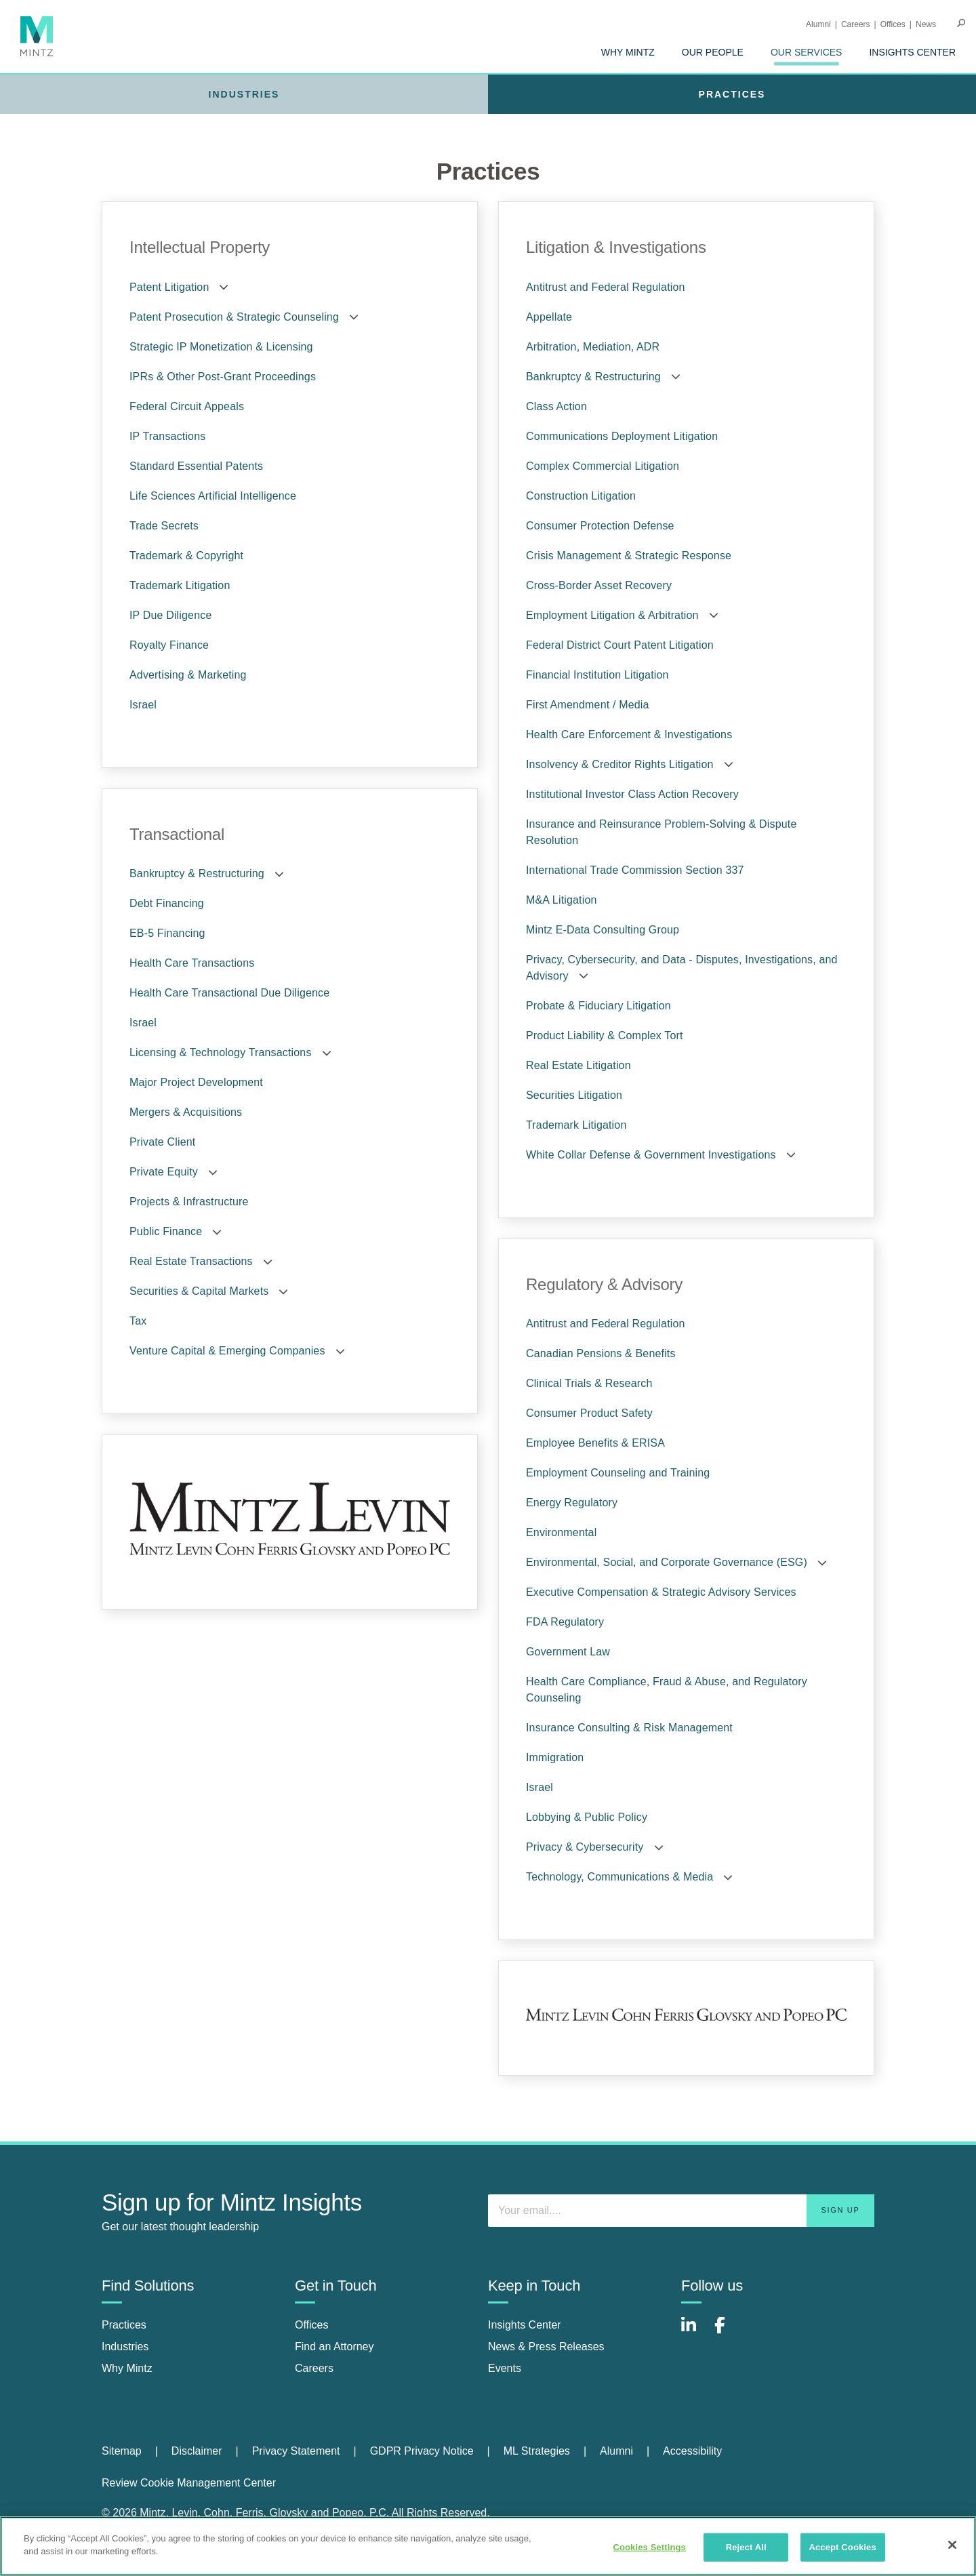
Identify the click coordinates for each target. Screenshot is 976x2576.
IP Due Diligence (170, 615)
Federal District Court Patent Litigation (620, 645)
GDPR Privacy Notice (422, 2451)
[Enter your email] (681, 2210)
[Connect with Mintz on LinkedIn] (694, 2332)
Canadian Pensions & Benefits (601, 1353)
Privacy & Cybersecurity (585, 1847)
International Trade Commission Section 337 (635, 870)
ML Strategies (537, 2451)
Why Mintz (628, 52)
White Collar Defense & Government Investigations (651, 1155)
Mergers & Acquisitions (185, 1112)
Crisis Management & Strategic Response (628, 555)
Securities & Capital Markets (198, 1291)
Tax (137, 1321)
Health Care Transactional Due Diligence (229, 993)
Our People (713, 52)
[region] (488, 2546)
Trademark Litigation (179, 585)
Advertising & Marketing (188, 675)
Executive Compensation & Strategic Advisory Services (661, 1592)
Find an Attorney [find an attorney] (334, 2346)
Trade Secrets (164, 525)
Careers (855, 24)
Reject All (746, 2547)
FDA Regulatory (565, 1622)
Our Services (806, 52)
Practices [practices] (124, 2325)
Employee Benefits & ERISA (595, 1443)
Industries (244, 94)
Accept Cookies (842, 2547)
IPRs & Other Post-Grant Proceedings (222, 376)
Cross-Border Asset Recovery (599, 585)
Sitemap (122, 2451)
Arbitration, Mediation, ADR (592, 347)
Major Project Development (196, 1082)
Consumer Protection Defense (600, 525)
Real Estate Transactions (191, 1261)
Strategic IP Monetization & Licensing (221, 347)
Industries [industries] (125, 2346)
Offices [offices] (312, 2325)
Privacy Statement (296, 2451)
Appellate (549, 317)
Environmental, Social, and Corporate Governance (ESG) (666, 1562)
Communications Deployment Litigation (622, 436)
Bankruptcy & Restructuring (196, 873)
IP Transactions (167, 436)
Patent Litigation (169, 287)
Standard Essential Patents (196, 466)
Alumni (818, 24)
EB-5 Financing (167, 933)
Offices (893, 24)
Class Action (556, 406)
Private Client (162, 1142)
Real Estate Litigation (578, 1065)
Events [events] (504, 2368)
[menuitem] (628, 52)
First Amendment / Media (587, 704)
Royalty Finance (169, 645)
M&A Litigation (561, 900)
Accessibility (692, 2451)
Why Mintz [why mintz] (127, 2368)
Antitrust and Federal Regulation (605, 287)
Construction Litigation (581, 496)
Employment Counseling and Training (618, 1472)
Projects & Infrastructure (189, 1201)
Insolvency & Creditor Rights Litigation (620, 764)
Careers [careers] (314, 2368)
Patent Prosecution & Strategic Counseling (234, 317)
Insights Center (912, 52)
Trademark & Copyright (186, 555)
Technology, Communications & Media (619, 1877)
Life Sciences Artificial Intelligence (212, 496)
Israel (143, 704)
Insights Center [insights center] (524, 2325)
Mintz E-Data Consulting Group (602, 929)
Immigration (555, 1757)
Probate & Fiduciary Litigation (598, 1005)
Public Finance (165, 1231)
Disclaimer (196, 2451)
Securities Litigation (574, 1095)
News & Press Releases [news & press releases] (546, 2346)
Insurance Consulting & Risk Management (629, 1727)
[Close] (952, 2545)
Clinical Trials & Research (589, 1383)
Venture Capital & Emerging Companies (227, 1350)
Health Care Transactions (191, 963)
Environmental (561, 1532)
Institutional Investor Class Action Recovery (632, 794)
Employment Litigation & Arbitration (612, 615)
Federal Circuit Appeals (186, 406)
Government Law (568, 1651)
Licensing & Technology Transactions (220, 1052)
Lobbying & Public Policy (586, 1817)
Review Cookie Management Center (189, 2483)
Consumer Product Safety (589, 1413)
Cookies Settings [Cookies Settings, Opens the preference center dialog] (649, 2547)
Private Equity (163, 1172)
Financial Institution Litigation (597, 675)
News (926, 24)
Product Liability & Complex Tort (604, 1035)
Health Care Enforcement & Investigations (629, 734)
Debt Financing (166, 903)
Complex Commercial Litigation (602, 466)
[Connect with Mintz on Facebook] (727, 2332)
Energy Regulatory (571, 1502)
